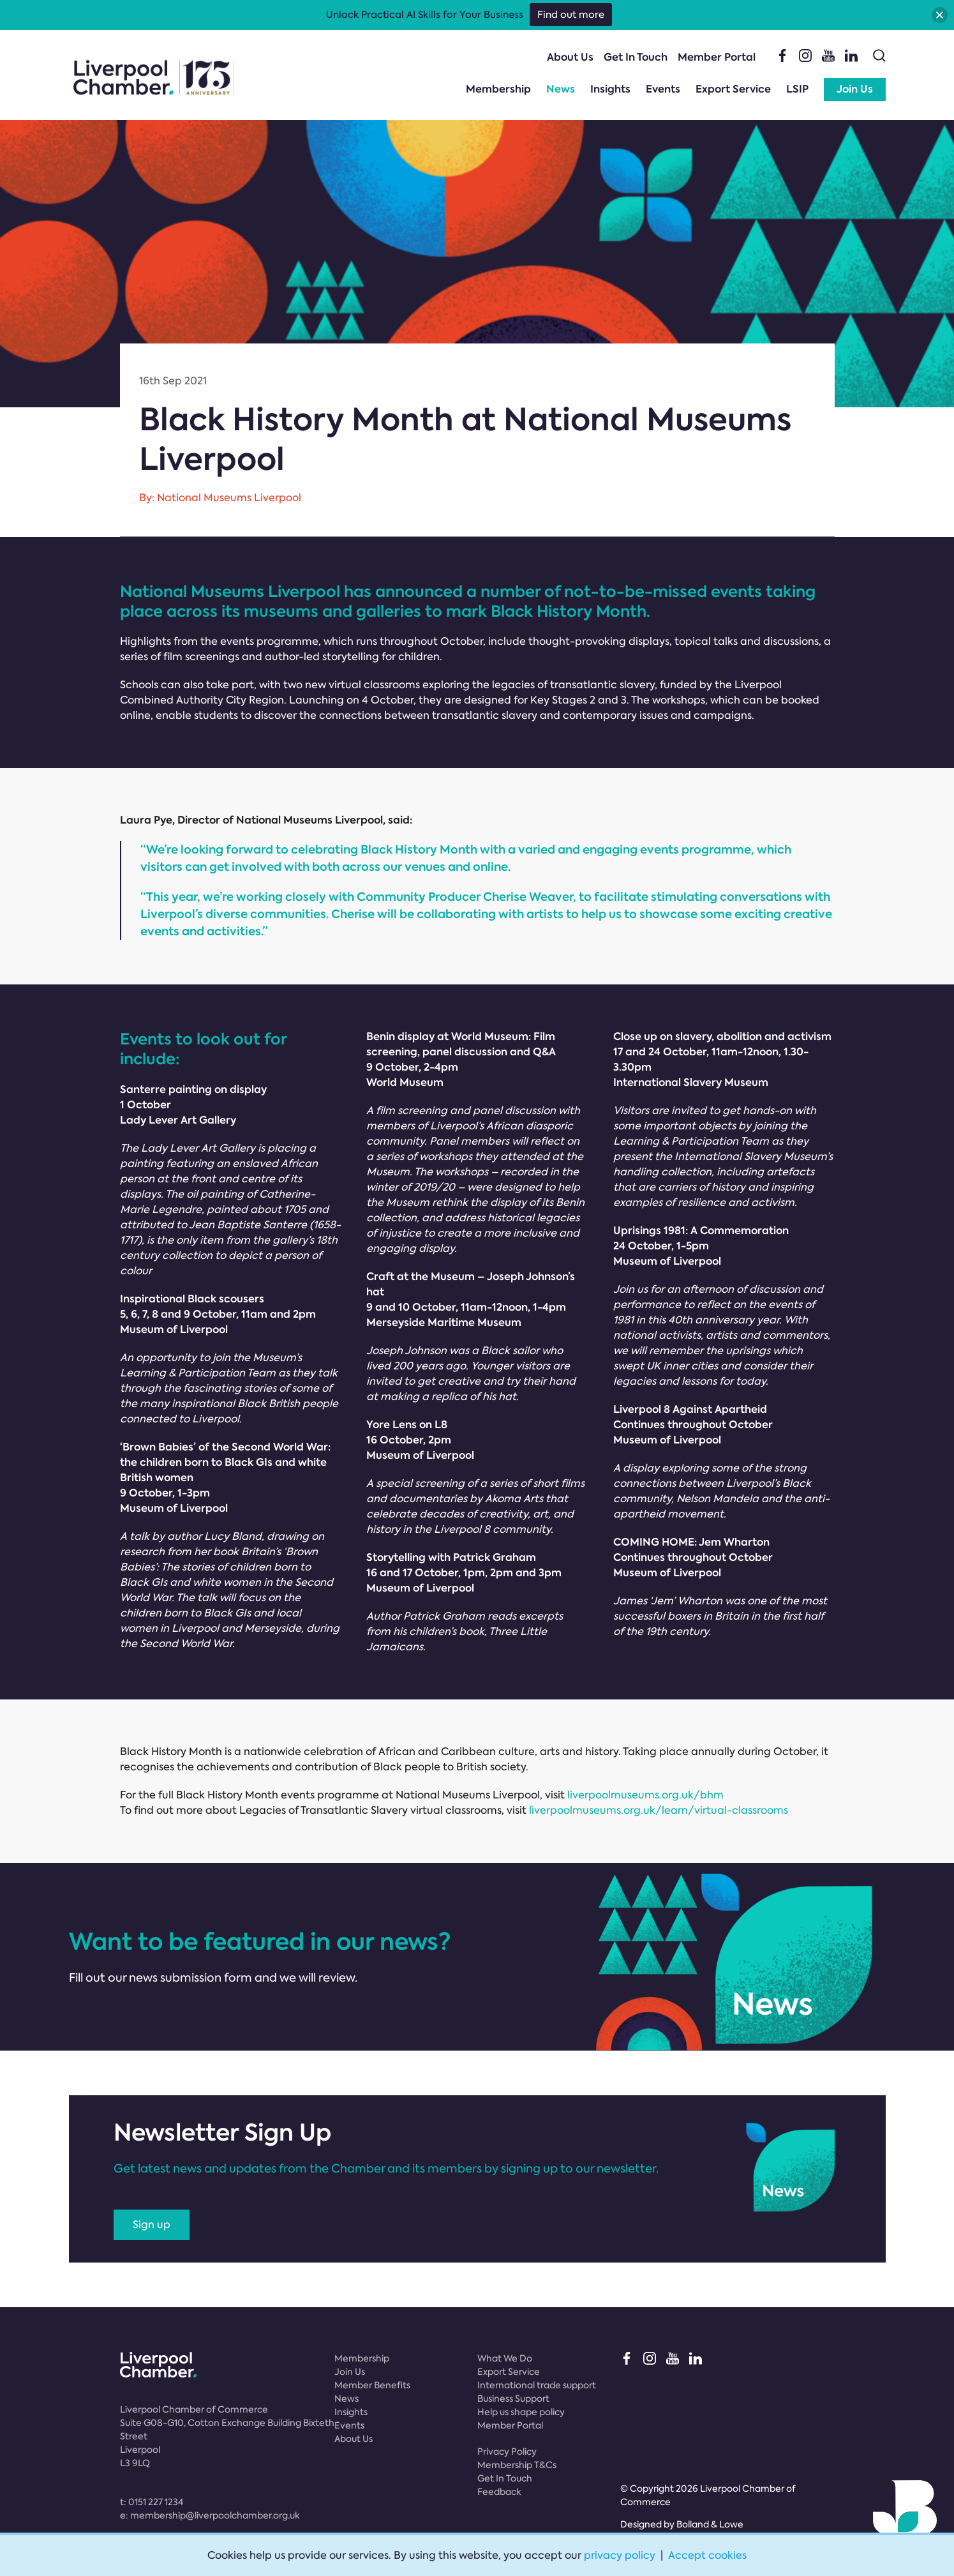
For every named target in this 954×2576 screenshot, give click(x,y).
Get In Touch (635, 57)
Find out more (570, 14)
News (560, 89)
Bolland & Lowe (709, 2524)
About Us (570, 57)
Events (663, 89)
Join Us (855, 89)
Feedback (499, 2491)
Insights (610, 89)
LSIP (797, 89)
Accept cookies (707, 2555)
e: (210, 2515)
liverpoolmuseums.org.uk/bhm (645, 1795)
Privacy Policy (507, 2451)
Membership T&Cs (516, 2465)
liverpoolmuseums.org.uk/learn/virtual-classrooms (658, 1810)
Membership (498, 89)
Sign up (151, 2224)
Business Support (513, 2398)
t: (151, 2502)
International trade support (536, 2385)
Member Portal (717, 57)
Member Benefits (372, 2385)
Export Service (733, 89)
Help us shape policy (521, 2412)
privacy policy (619, 2555)
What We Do (504, 2358)
